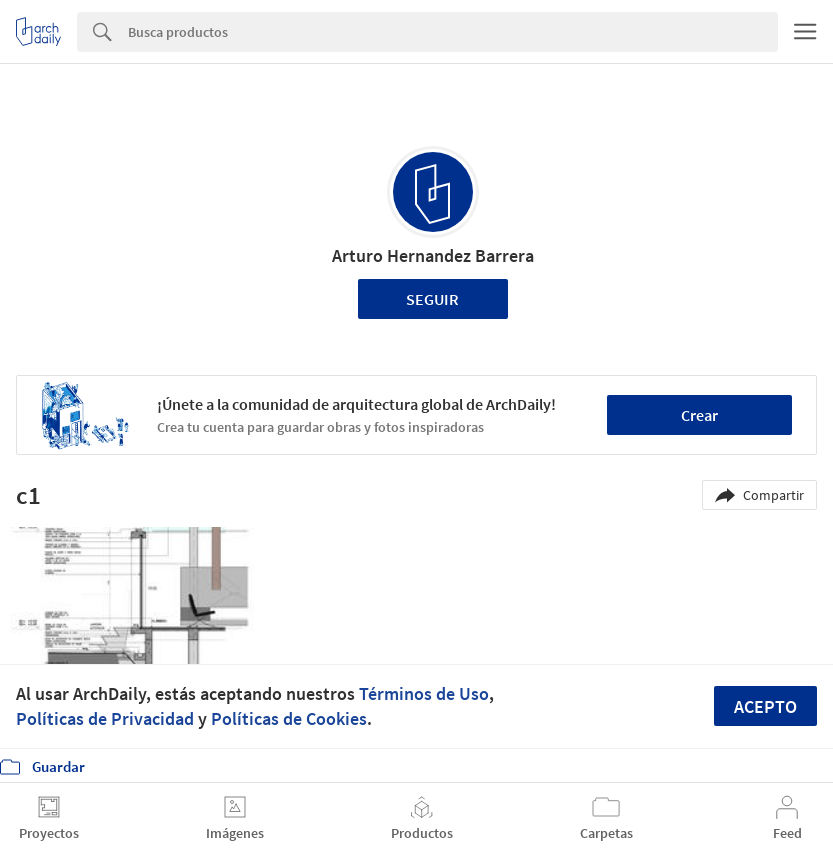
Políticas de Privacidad (105, 718)
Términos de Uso (424, 693)
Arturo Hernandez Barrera (433, 255)
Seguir (432, 299)
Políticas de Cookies (289, 718)
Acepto (765, 706)
